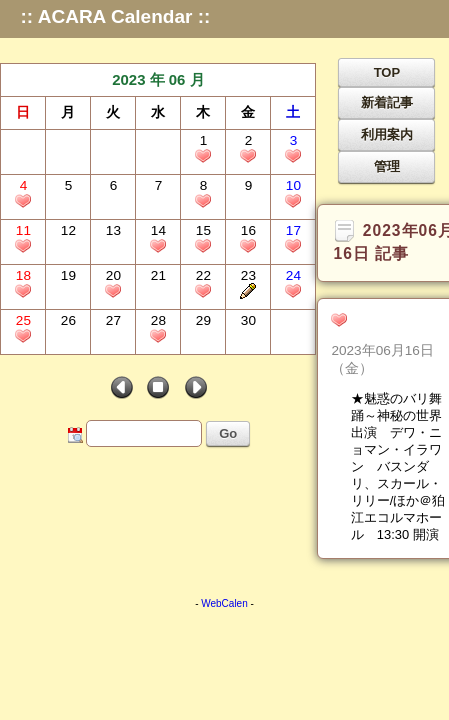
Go (228, 433)
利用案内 (387, 134)
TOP (387, 72)
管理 (387, 166)
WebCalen (224, 603)
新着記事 (387, 102)
